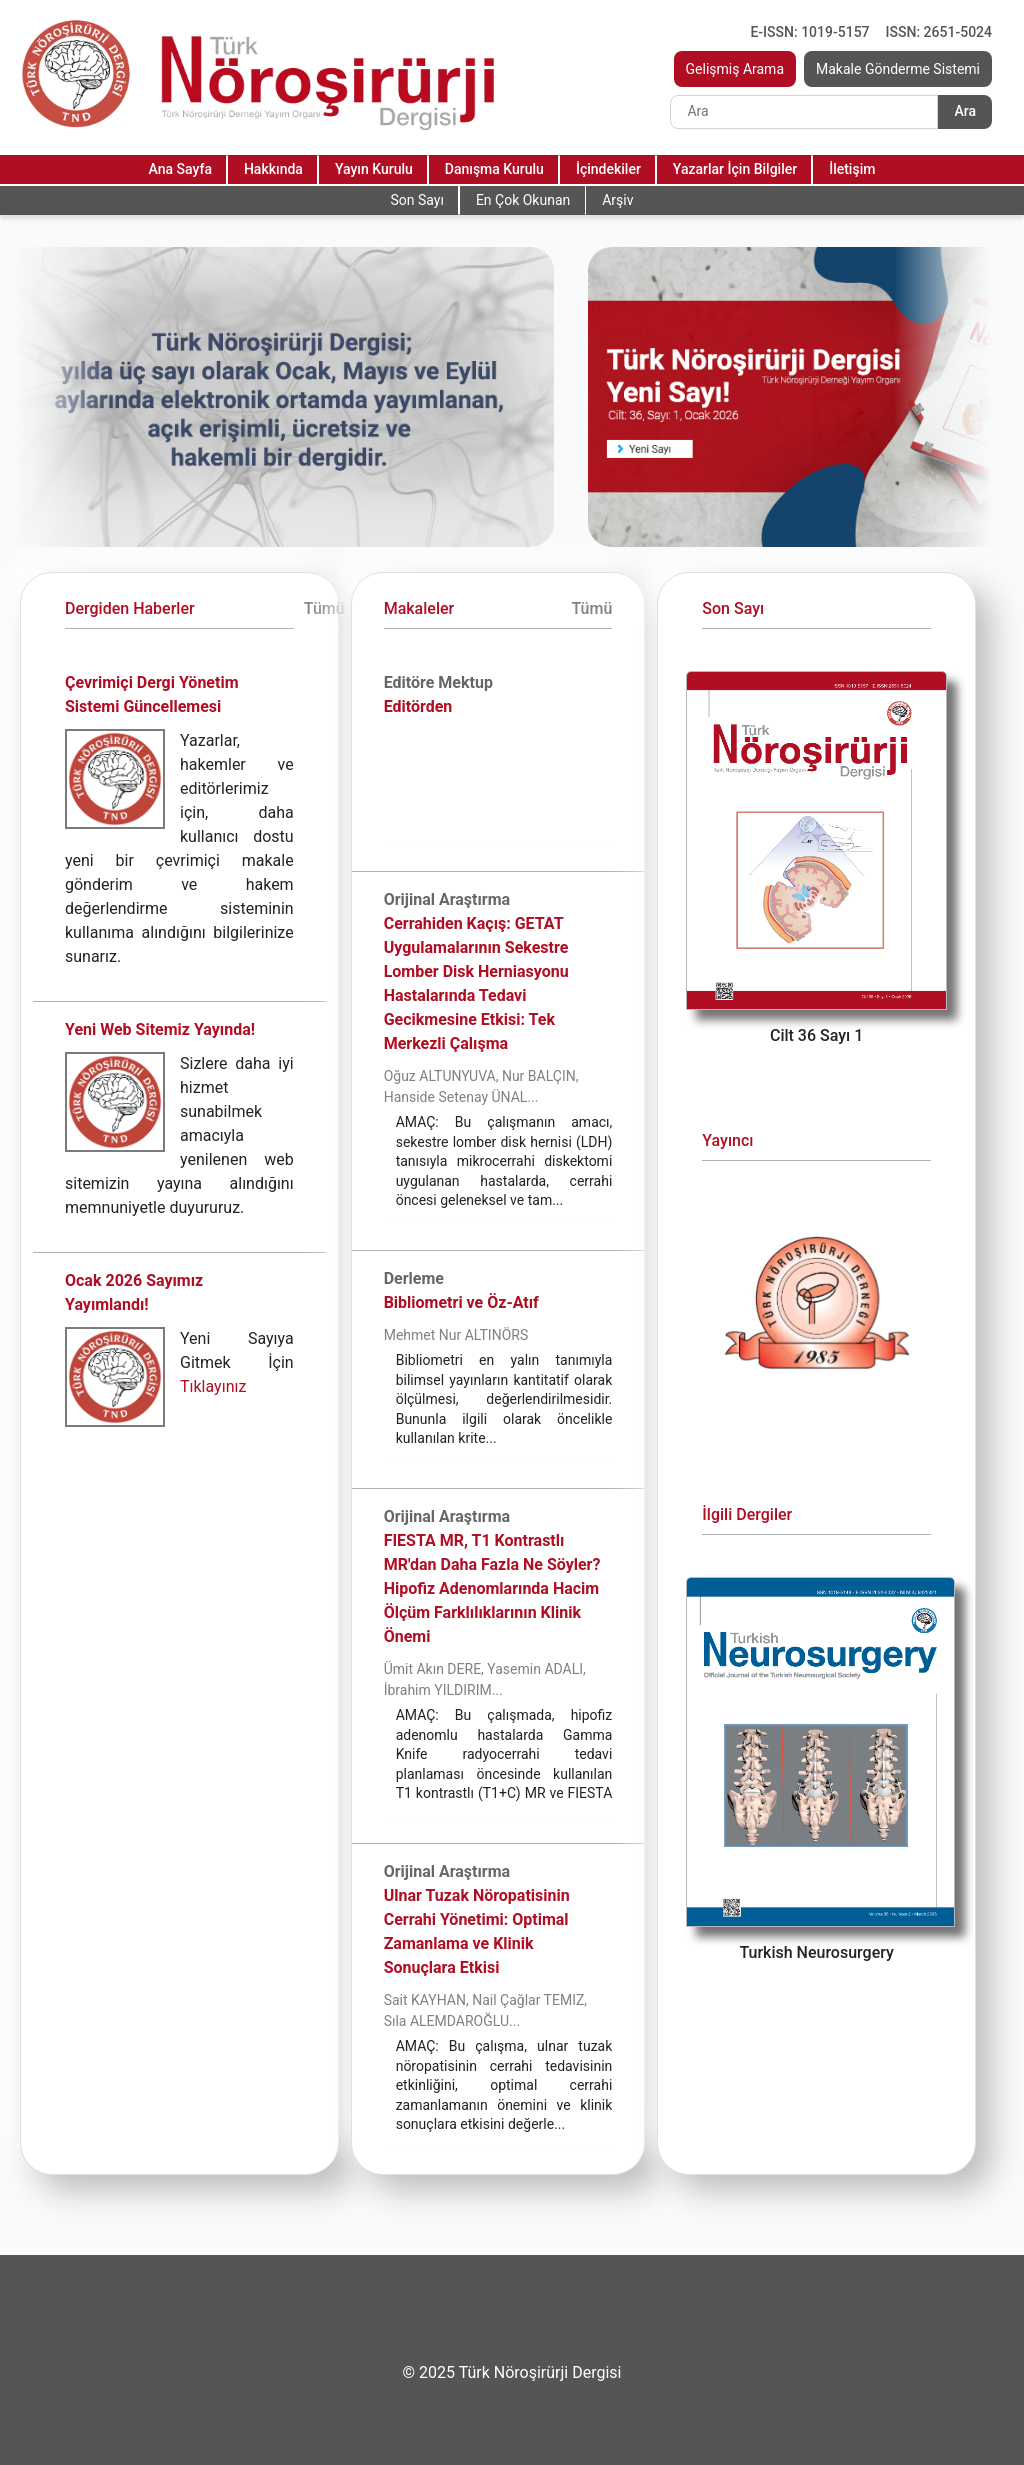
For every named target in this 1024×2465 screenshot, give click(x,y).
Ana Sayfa (180, 169)
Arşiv (617, 200)
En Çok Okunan (523, 200)
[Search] (804, 112)
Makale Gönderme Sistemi (898, 69)
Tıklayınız (213, 1386)
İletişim (852, 169)
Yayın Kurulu (374, 169)
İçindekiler (608, 169)
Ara (965, 111)
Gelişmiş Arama (735, 69)
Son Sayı (416, 200)
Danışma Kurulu (494, 169)
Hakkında (273, 169)
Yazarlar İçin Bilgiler (735, 169)
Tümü (324, 608)
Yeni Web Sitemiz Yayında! (160, 1029)
